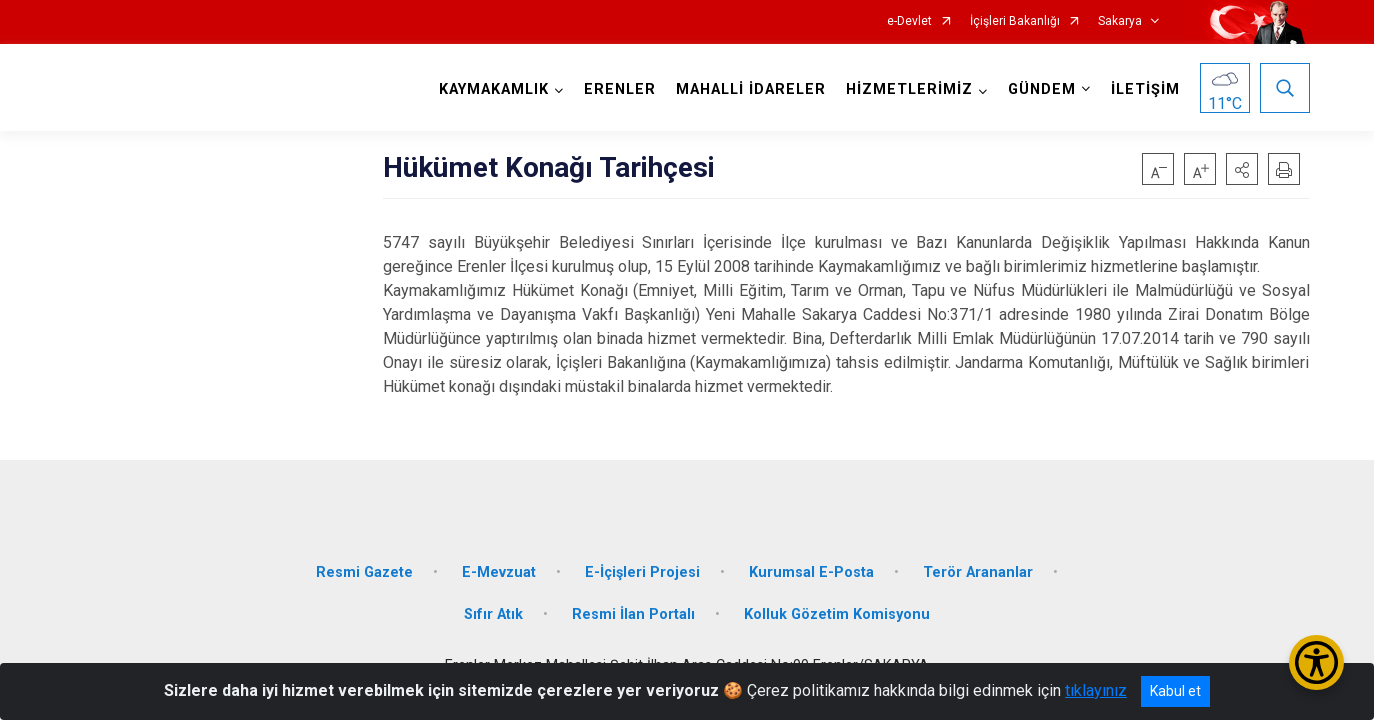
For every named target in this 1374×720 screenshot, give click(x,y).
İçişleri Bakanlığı (1015, 21)
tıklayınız (1096, 690)
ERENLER (620, 89)
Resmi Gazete (364, 572)
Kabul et (1175, 691)
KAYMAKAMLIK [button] (494, 89)
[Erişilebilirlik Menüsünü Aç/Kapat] (1316, 662)
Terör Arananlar (978, 572)
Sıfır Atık (493, 614)
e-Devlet (909, 21)
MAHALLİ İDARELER (751, 89)
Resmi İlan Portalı (633, 614)
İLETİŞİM (1145, 89)
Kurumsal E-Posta (811, 572)
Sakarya (1120, 21)
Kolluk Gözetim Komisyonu (837, 614)
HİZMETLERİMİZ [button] (909, 89)
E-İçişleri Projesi (642, 572)
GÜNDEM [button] (1042, 89)
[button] (1242, 169)
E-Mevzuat (499, 572)
